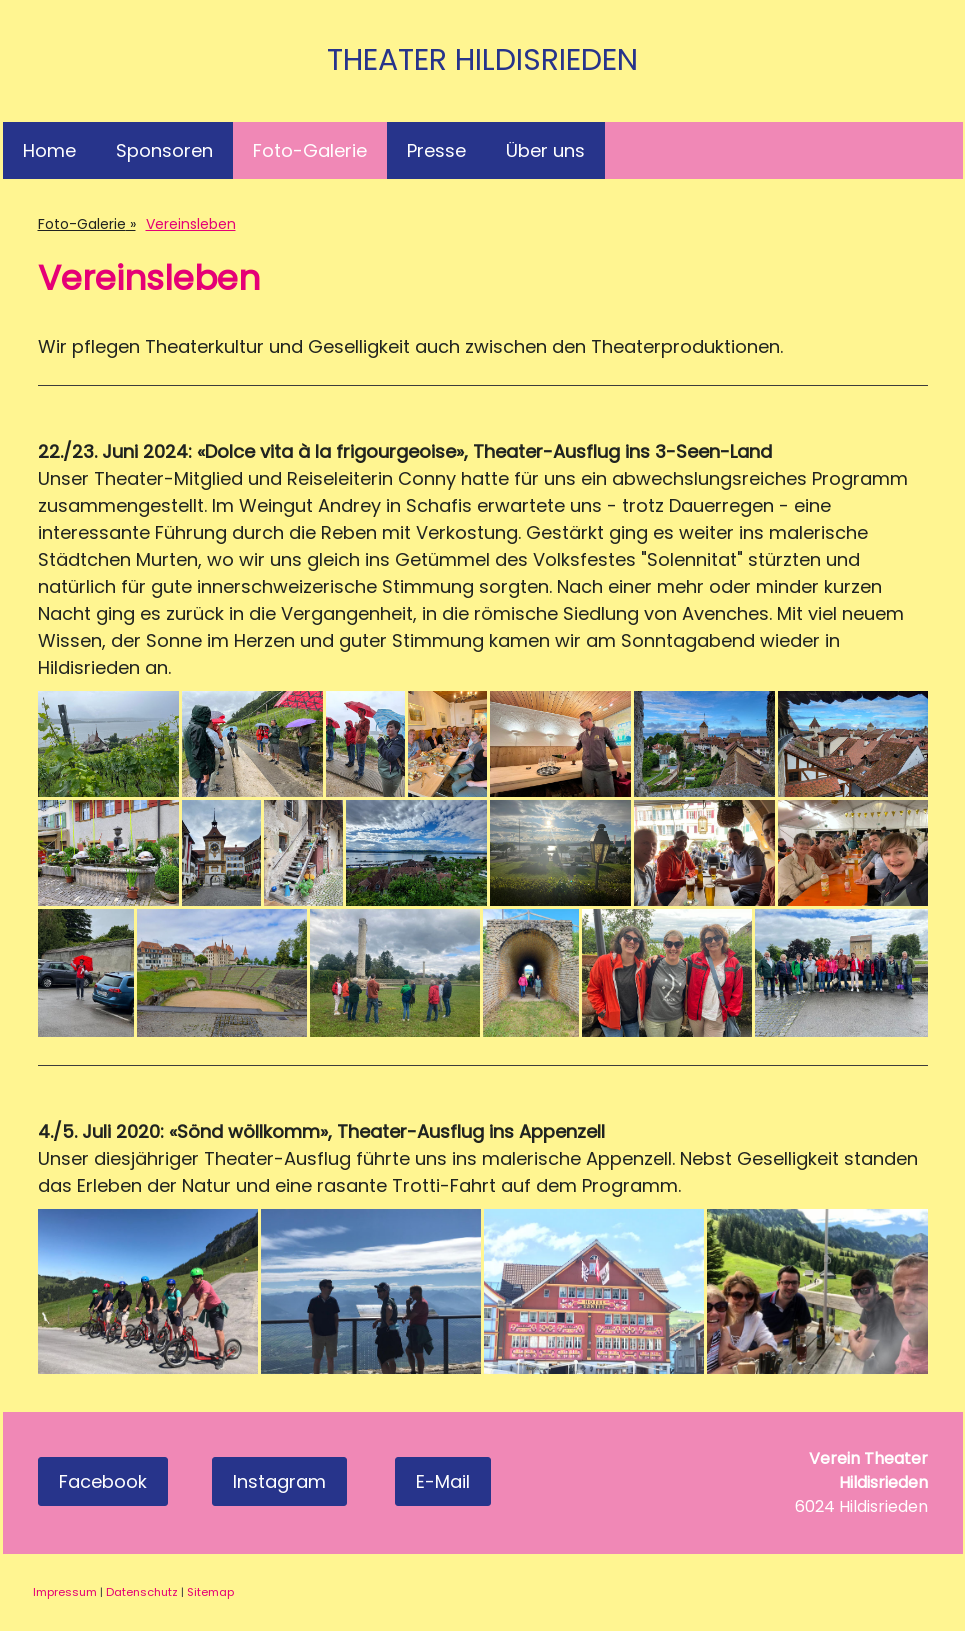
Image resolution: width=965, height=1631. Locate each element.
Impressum (65, 1592)
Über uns (545, 150)
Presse (436, 150)
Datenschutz (142, 1592)
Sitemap (210, 1592)
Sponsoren (164, 150)
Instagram (279, 1481)
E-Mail (443, 1481)
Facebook (103, 1481)
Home (49, 150)
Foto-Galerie (310, 150)
